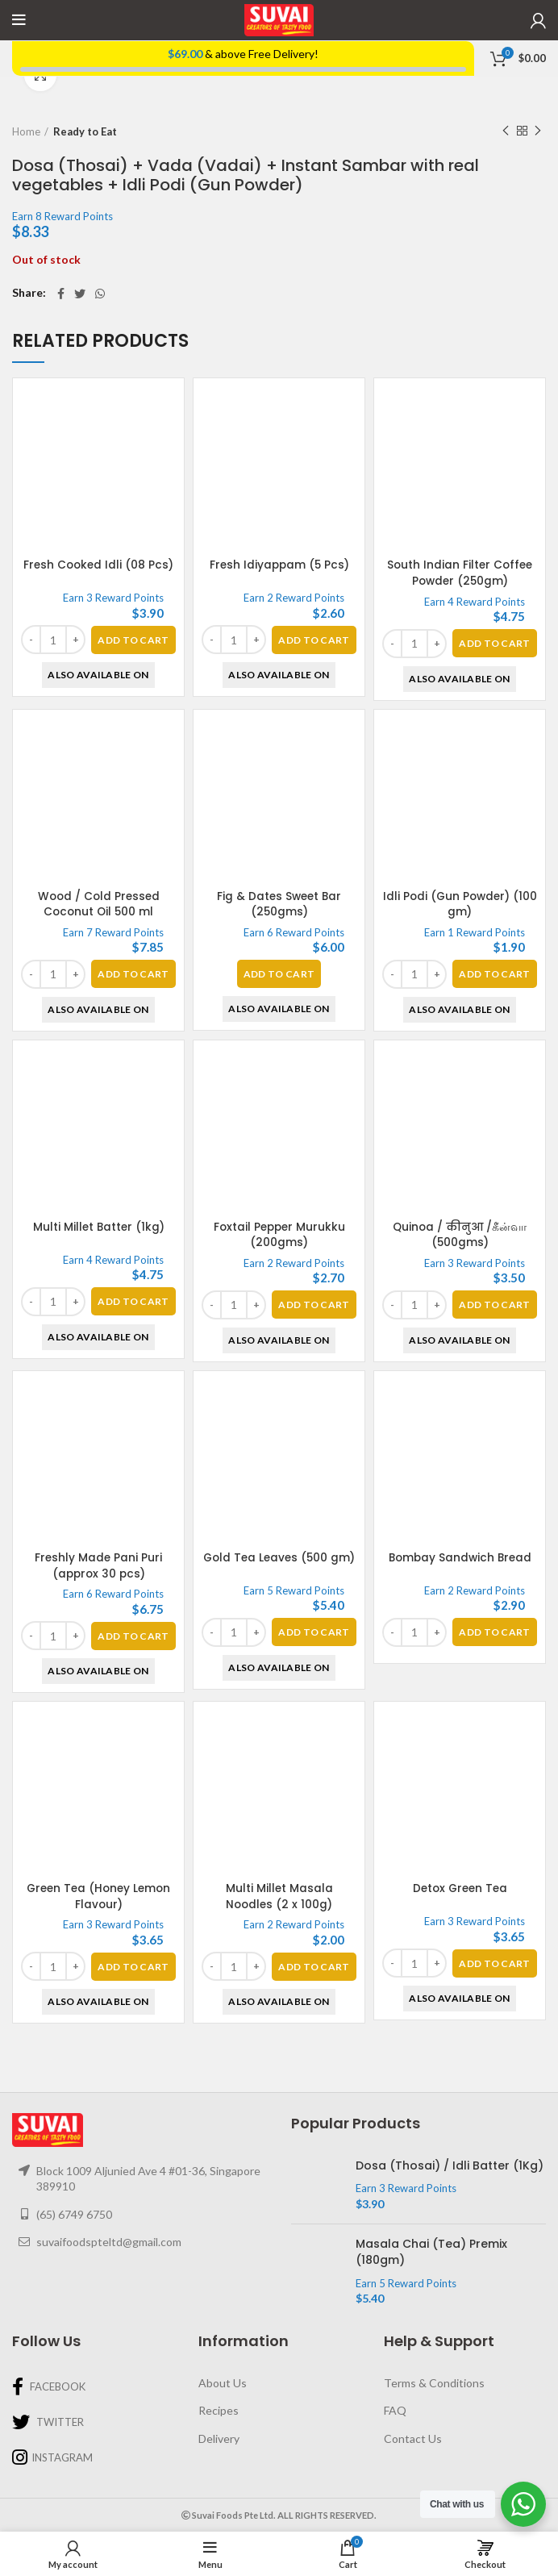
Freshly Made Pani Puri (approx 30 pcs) (98, 1565)
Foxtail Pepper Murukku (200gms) (279, 1235)
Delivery (218, 2438)
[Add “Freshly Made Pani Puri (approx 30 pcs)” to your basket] (133, 1636)
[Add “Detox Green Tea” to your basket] (494, 1963)
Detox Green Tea (460, 1888)
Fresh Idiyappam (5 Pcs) (279, 564)
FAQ (395, 2410)
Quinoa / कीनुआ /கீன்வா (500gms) (459, 1100)
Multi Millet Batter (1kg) (98, 1227)
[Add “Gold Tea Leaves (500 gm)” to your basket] (314, 1636)
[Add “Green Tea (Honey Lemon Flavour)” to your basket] (133, 1967)
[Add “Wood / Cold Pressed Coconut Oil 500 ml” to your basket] (133, 974)
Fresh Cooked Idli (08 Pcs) (99, 564)
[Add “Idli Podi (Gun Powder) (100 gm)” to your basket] (494, 974)
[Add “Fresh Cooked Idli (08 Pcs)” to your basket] (133, 640)
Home (26, 131)
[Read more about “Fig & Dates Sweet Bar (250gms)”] (279, 974)
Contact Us (413, 2438)
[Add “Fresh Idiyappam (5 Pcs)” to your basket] (314, 640)
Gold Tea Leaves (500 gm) (279, 1565)
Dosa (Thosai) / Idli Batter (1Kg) (449, 2166)
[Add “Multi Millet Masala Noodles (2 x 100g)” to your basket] (314, 1967)
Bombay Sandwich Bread (460, 1557)
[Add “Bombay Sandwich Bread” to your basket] (494, 1632)
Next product (538, 131)
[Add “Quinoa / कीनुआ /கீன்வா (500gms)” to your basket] (494, 1170)
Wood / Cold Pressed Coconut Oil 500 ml (98, 904)
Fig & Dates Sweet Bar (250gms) (279, 904)
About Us (222, 2383)
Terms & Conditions (434, 2383)
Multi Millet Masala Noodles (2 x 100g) (279, 1896)
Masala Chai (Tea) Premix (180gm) (431, 2252)
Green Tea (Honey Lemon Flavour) (98, 1896)
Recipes (218, 2410)
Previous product (505, 131)
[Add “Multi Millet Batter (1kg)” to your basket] (133, 1301)
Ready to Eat (85, 131)
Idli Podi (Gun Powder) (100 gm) (460, 904)
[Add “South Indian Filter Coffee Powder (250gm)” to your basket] (494, 643)
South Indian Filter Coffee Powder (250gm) (460, 572)
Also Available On (98, 675)
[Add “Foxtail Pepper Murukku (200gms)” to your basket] (314, 1304)
